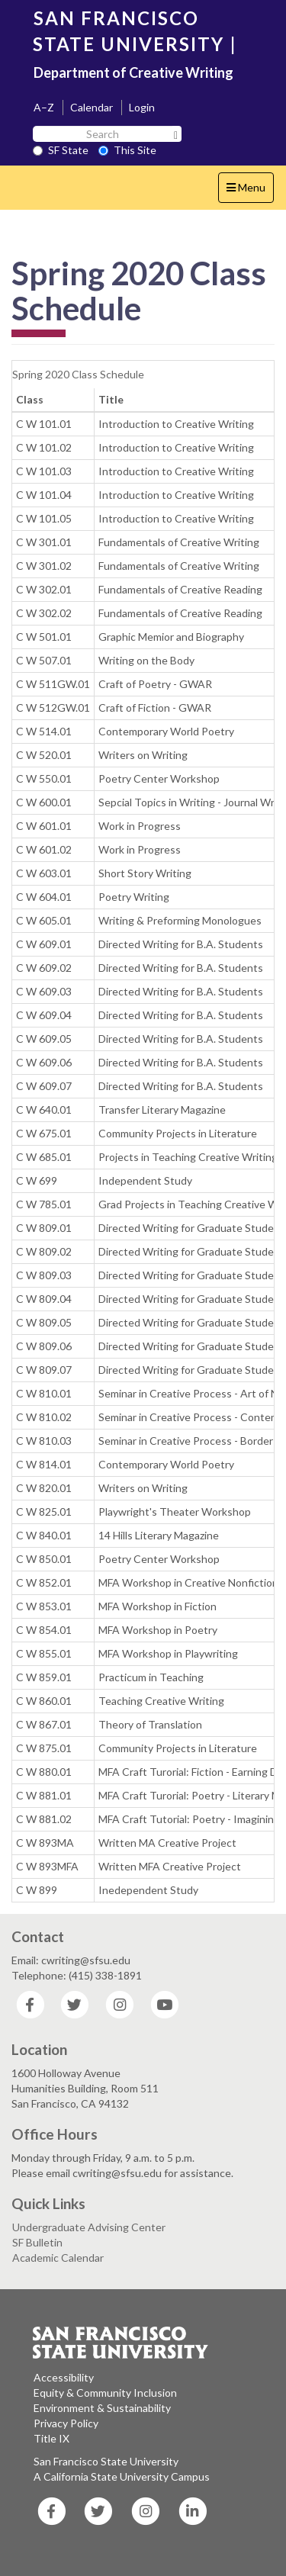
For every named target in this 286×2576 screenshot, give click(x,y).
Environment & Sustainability (102, 2407)
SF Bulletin (37, 2242)
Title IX (51, 2438)
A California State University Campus (122, 2476)
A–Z (44, 107)
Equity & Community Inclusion (105, 2392)
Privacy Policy (66, 2423)
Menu (250, 191)
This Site (127, 149)
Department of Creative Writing (133, 72)
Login (142, 107)
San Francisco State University (106, 2461)
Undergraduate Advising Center (88, 2227)
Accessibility (64, 2377)
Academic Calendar (58, 2257)
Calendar (91, 107)
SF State (60, 149)
